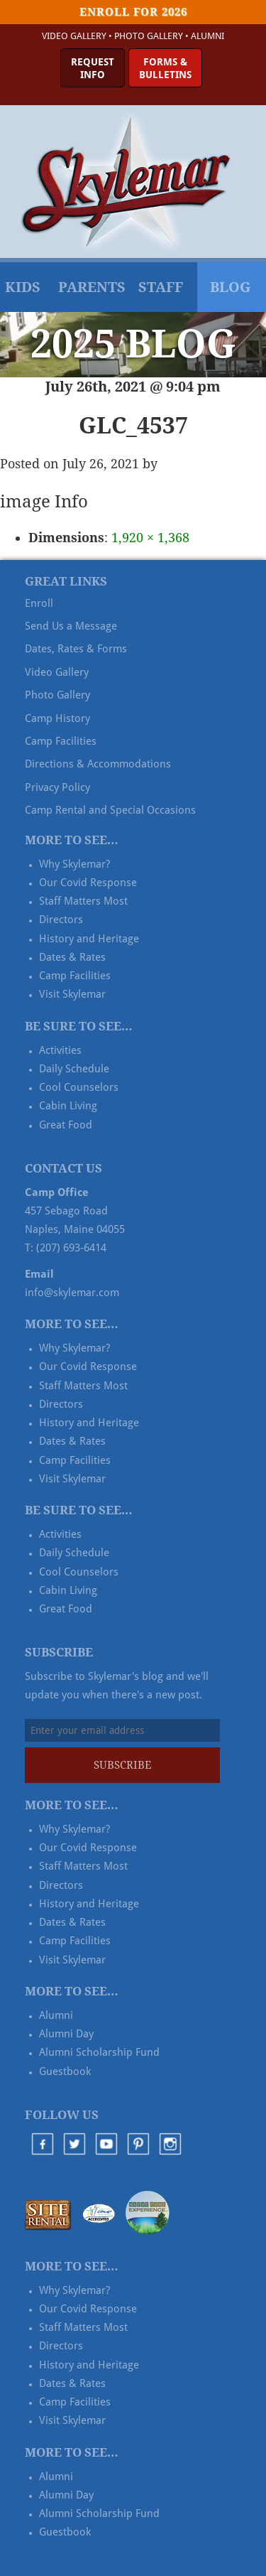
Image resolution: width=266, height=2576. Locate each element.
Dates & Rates (72, 957)
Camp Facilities (60, 741)
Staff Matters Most (83, 901)
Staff (160, 287)
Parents (92, 287)
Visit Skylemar (72, 994)
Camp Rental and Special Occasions (110, 810)
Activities (60, 1050)
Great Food (65, 1125)
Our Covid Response (88, 882)
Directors (61, 919)
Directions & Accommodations (98, 764)
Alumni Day (66, 2033)
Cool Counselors (78, 1087)
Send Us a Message (71, 626)
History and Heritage (89, 938)
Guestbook (65, 2071)
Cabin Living (68, 1105)
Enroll (39, 603)
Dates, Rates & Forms (76, 648)
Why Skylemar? (74, 864)
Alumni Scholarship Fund (99, 2052)
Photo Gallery (148, 36)
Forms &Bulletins (165, 68)
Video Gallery (74, 36)
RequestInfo (92, 68)
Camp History (57, 718)
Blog (230, 287)
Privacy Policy (57, 787)
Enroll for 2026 (133, 12)
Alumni (207, 36)
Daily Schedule (74, 1068)
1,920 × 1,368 (150, 537)
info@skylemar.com (72, 1292)
